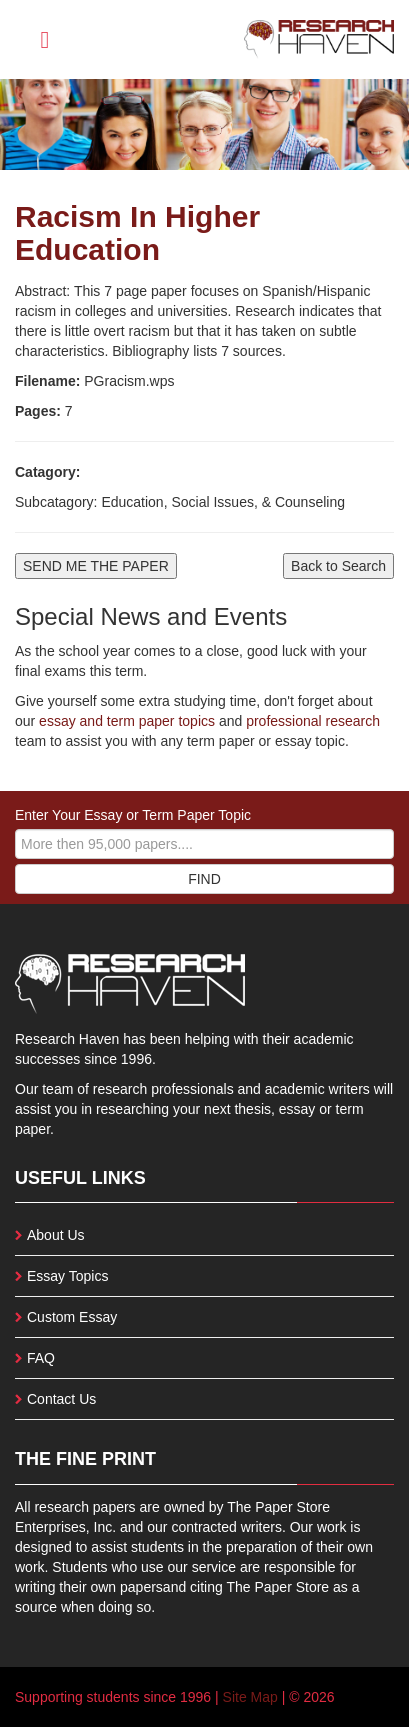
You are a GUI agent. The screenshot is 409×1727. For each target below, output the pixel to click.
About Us (56, 1235)
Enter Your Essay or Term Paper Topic (133, 815)
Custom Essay (72, 1317)
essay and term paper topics (125, 721)
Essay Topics (67, 1276)
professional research (313, 721)
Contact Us (61, 1399)
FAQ (41, 1358)
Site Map (250, 1697)
